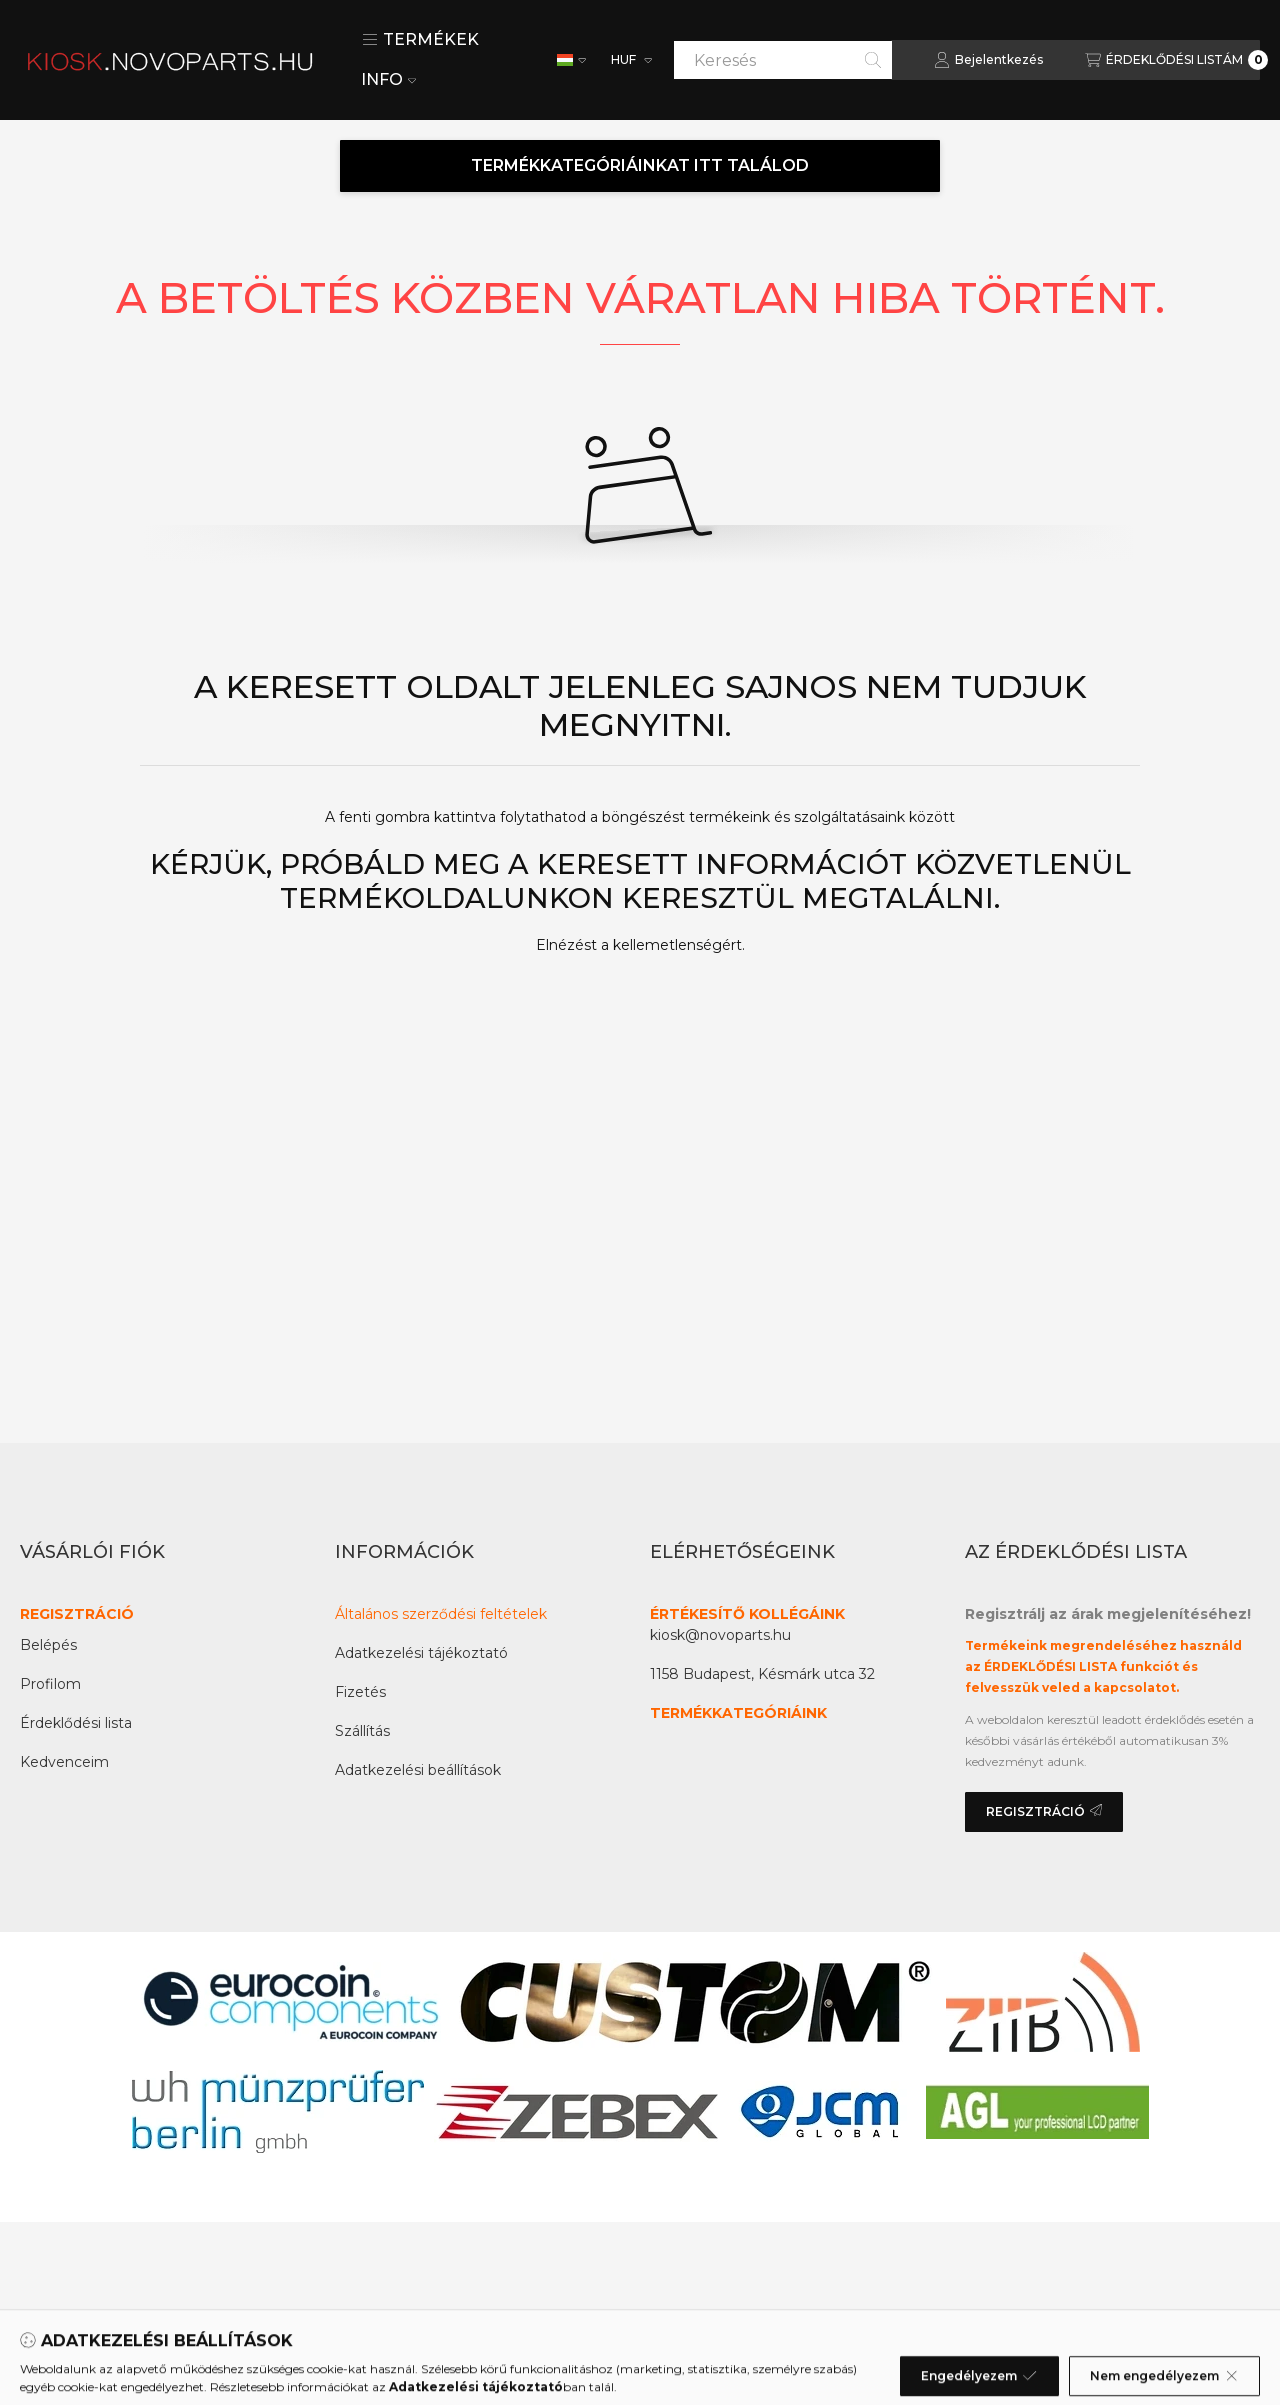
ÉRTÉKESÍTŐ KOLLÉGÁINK (747, 1614)
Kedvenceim (64, 1762)
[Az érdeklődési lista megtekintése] (1176, 60)
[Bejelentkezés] (988, 60)
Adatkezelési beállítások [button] (418, 1770)
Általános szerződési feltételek (441, 1614)
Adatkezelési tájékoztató (421, 1653)
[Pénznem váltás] (630, 60)
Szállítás (362, 1731)
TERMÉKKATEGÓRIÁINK (738, 1713)
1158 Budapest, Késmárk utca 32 (762, 1674)
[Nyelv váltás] (571, 60)
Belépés (48, 1645)
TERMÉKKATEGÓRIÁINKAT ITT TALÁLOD (640, 165)
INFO (388, 79)
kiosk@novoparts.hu (720, 1635)
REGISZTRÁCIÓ (77, 1614)
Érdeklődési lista (76, 1723)
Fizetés (360, 1692)
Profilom (50, 1684)
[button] (420, 40)
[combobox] (783, 60)
